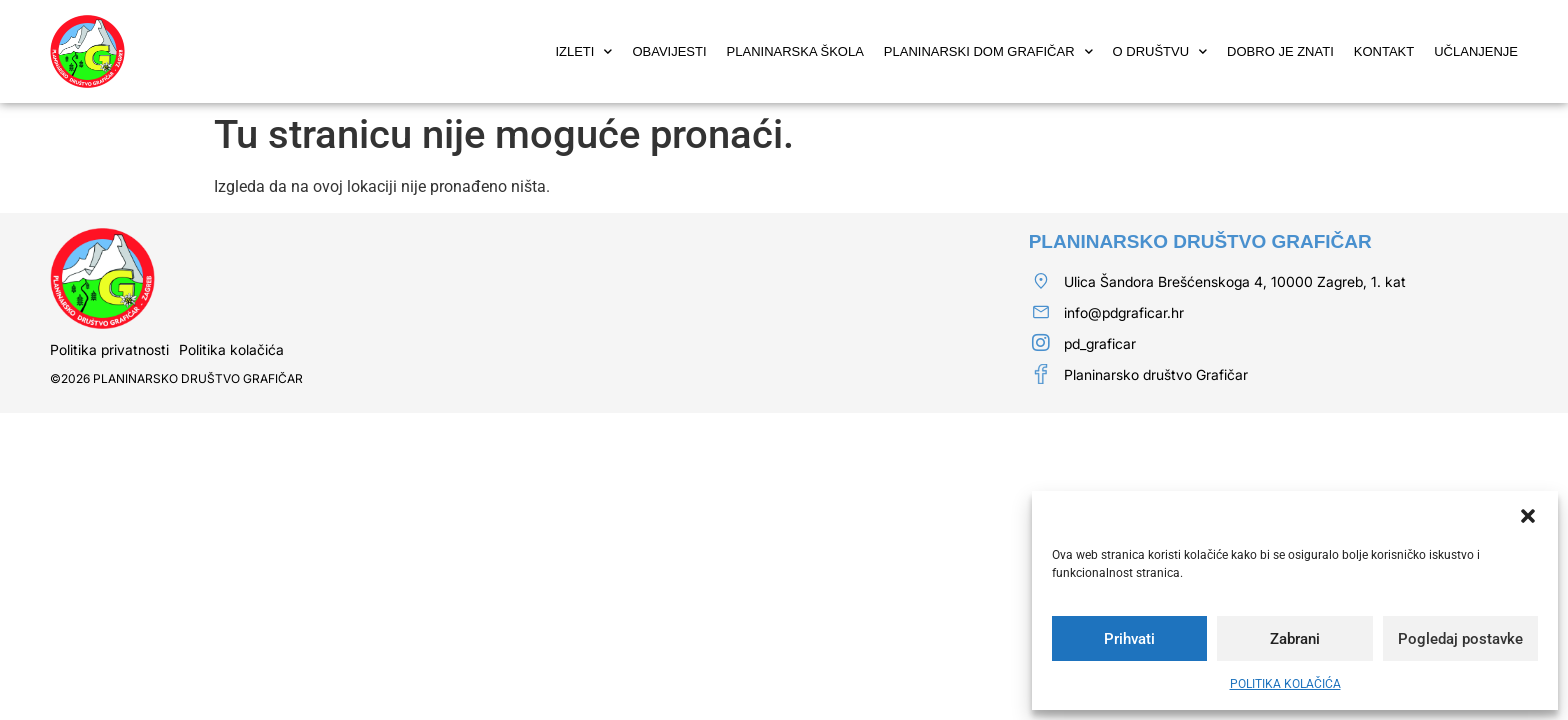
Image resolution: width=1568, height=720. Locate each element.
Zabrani (1295, 639)
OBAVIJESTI (669, 51)
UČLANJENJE (1476, 51)
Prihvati (1129, 639)
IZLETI (583, 51)
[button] (1528, 516)
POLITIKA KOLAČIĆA (1285, 684)
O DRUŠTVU (1160, 51)
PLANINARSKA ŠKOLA (795, 51)
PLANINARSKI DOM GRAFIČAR (988, 51)
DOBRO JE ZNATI (1280, 51)
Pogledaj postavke (1460, 639)
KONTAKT (1384, 51)
